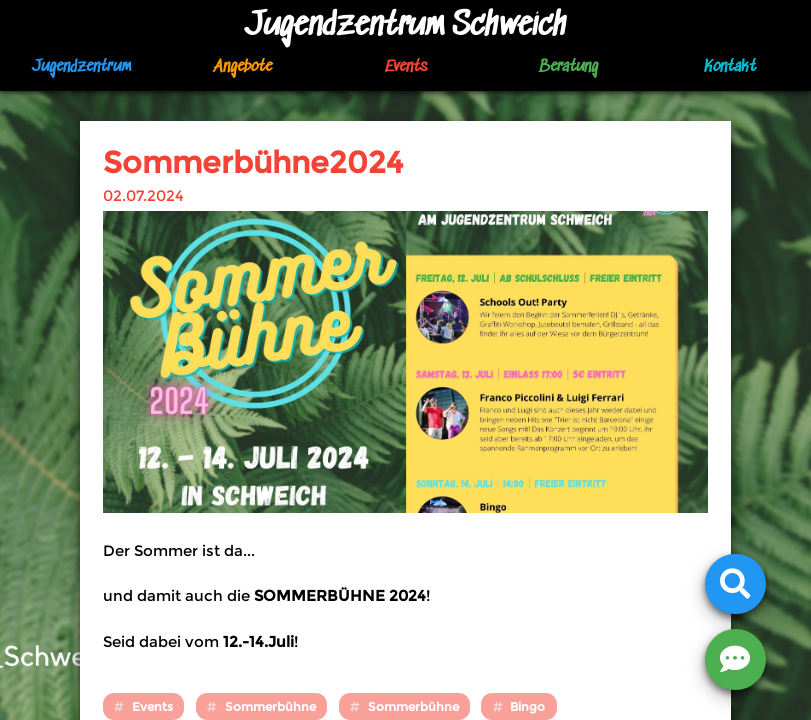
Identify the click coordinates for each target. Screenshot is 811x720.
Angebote (243, 67)
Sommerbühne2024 (253, 162)
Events (406, 67)
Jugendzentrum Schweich (406, 26)
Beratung (568, 67)
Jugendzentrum (81, 67)
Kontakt (730, 67)
